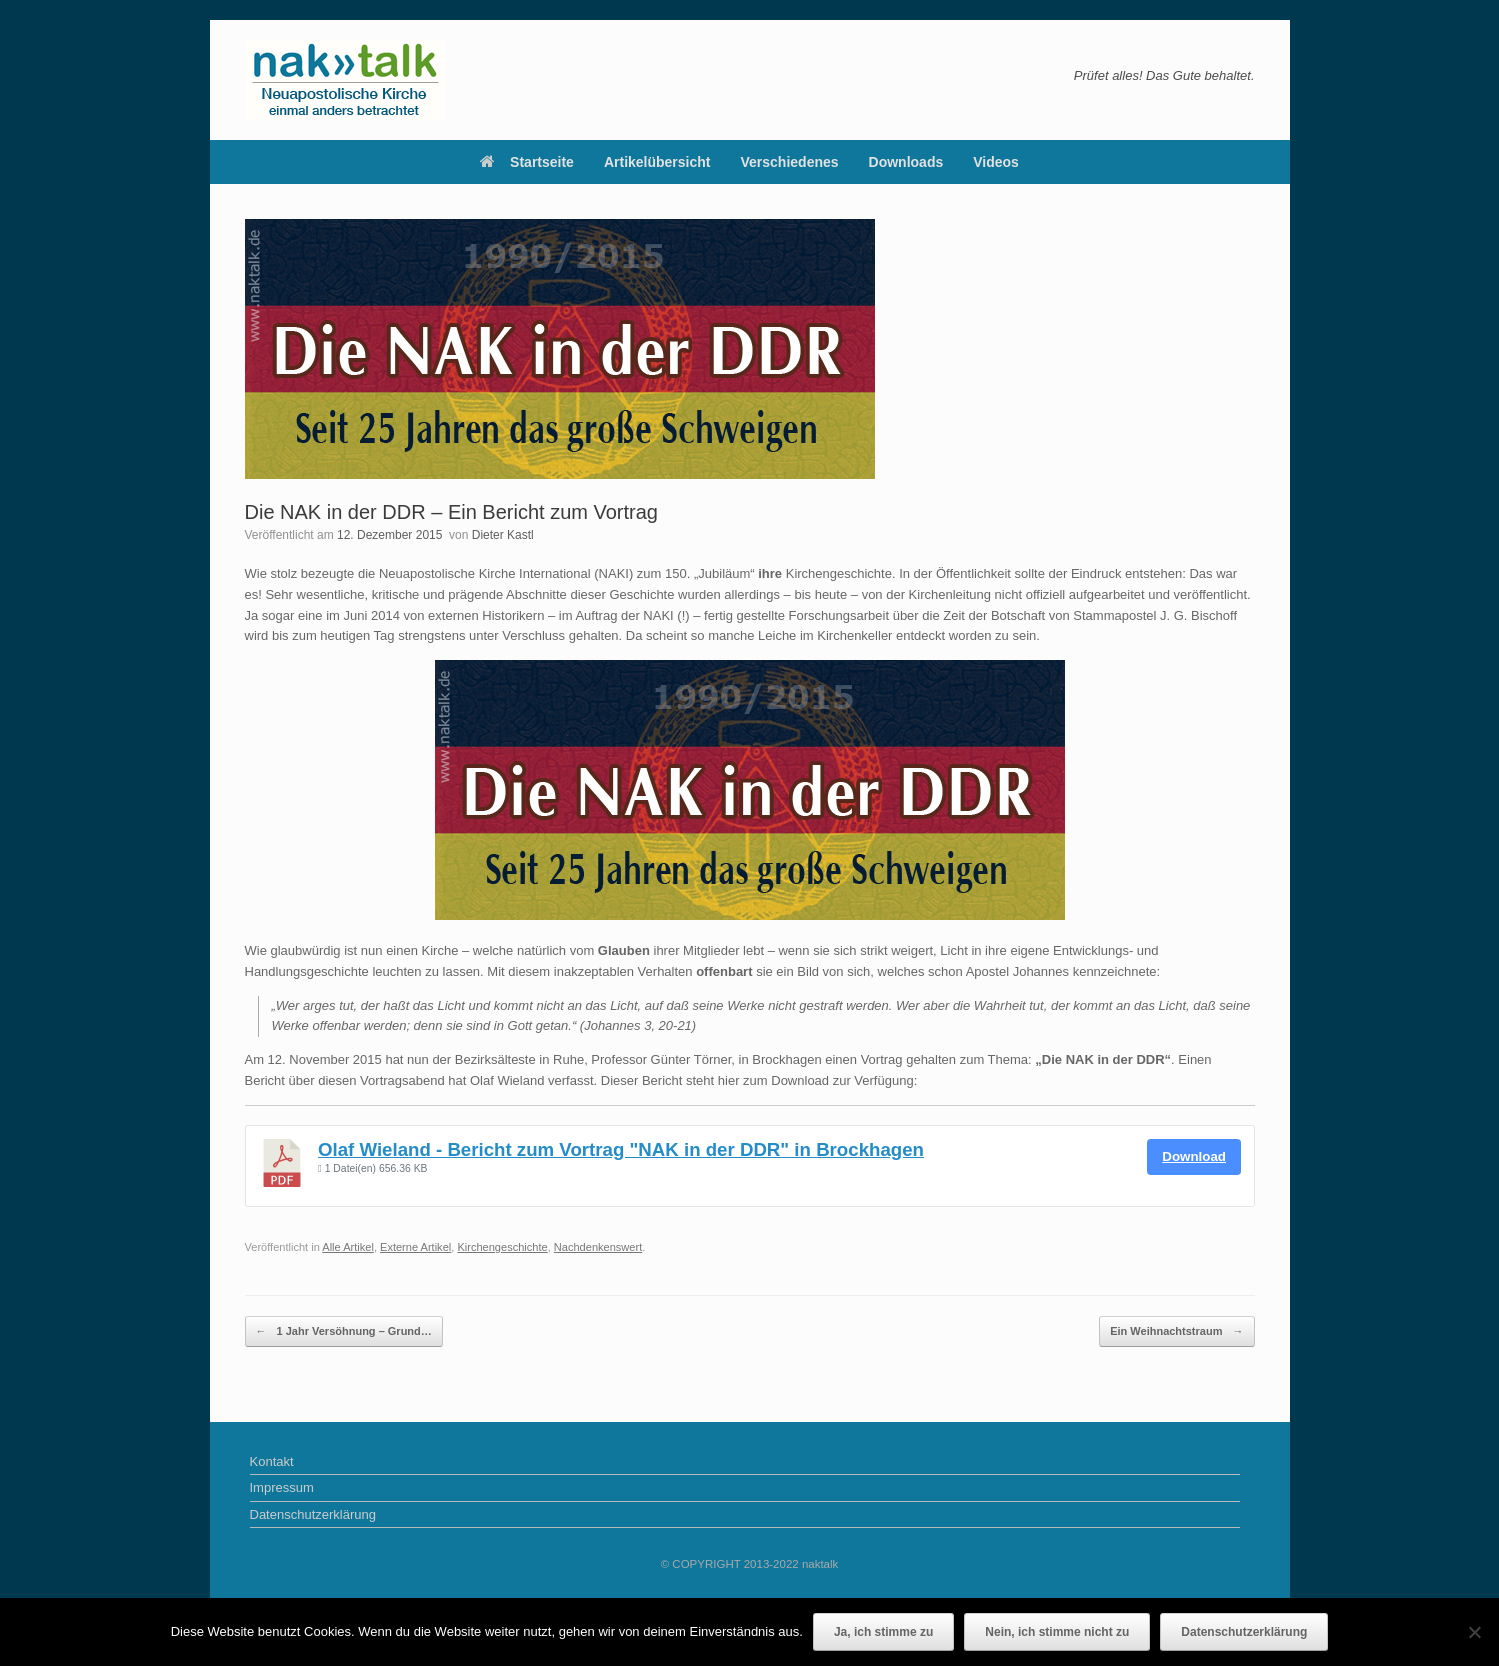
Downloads (906, 162)
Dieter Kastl (503, 535)
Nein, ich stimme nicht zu (1057, 1632)
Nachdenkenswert (598, 1247)
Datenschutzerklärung (313, 1514)
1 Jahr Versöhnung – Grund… (344, 1331)
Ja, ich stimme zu (883, 1632)
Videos (996, 162)
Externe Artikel (415, 1247)
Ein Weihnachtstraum (1176, 1331)
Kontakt (272, 1461)
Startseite (527, 162)
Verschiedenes (790, 162)
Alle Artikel (348, 1247)
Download (1194, 1156)
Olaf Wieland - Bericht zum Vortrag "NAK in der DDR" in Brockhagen (621, 1149)
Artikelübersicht (657, 162)
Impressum (282, 1487)
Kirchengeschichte (502, 1247)
